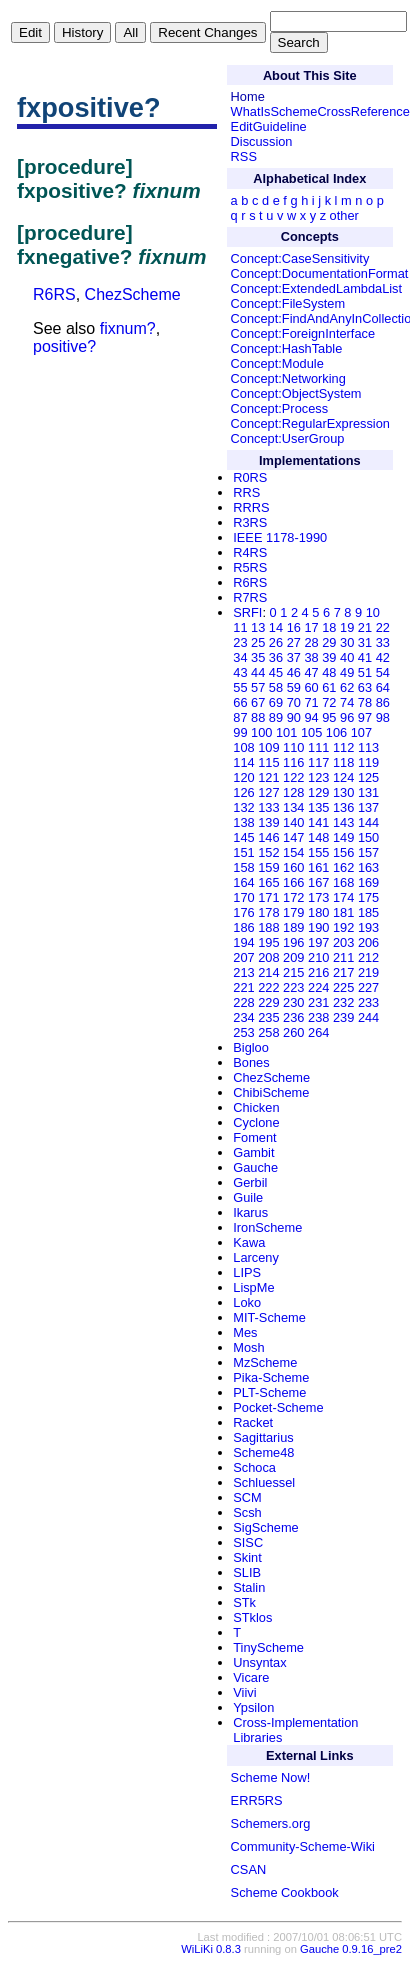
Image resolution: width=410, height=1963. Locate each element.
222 (268, 987)
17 (311, 627)
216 (318, 972)
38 (311, 657)
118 (343, 762)
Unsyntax (259, 1662)
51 (365, 672)
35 (258, 657)
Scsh (247, 1512)
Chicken (256, 1107)
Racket (253, 1422)
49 (347, 672)
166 (293, 882)
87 (240, 717)
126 (243, 792)
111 (318, 747)
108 (243, 747)
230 (293, 1002)
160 (293, 867)
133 (268, 807)
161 (318, 867)
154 (293, 852)
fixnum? (128, 328)
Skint (247, 1557)
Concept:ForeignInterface (303, 333)
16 (294, 627)
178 (268, 912)
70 (294, 702)
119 (368, 762)
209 (293, 957)
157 (368, 852)
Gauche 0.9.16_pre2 (351, 1949)
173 (318, 897)
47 (311, 672)
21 (365, 627)
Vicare (251, 1677)
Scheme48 (263, 1452)
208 (268, 957)
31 (365, 642)
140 (293, 822)
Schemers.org (271, 1823)
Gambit (253, 1152)
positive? (64, 346)
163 (368, 867)
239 (343, 1017)
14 (276, 627)
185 (368, 912)
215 (293, 972)
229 (268, 1002)
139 (268, 822)
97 (365, 717)
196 (293, 942)
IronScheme (267, 1227)
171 (268, 897)
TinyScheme (268, 1647)
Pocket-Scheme (278, 1407)
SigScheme (265, 1527)
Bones (251, 1062)
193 (368, 927)
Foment (254, 1137)
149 (343, 837)
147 (293, 837)
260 (293, 1032)
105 (311, 732)
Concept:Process (279, 408)
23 (240, 642)
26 (276, 642)
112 (343, 747)
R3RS (250, 522)
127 (268, 792)
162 (343, 867)
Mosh (248, 1347)
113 (368, 747)
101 (286, 732)
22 (383, 627)
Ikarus (250, 1212)
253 (243, 1032)
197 (318, 942)
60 (311, 687)
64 (383, 687)
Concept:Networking (288, 378)
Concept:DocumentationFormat (320, 273)
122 (293, 777)
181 (343, 912)
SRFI (247, 612)
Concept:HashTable (287, 348)
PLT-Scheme (269, 1392)
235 (268, 1017)
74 (347, 702)
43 (240, 672)
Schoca (254, 1467)
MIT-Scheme (269, 1317)
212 (368, 957)
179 (293, 912)
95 (329, 717)
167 (318, 882)
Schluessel (264, 1482)
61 (329, 687)
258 (268, 1032)
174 (343, 897)
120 (243, 777)
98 (383, 717)
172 (293, 897)
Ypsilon (253, 1707)
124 (343, 777)
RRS (246, 492)
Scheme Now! (271, 1777)
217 (343, 972)
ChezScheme (133, 294)
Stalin (249, 1587)
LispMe (253, 1287)
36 (276, 657)
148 (318, 837)
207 (243, 957)
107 (361, 732)
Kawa (249, 1242)
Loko (247, 1302)
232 (343, 1002)
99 (240, 732)
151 (243, 852)
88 (258, 717)
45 (276, 672)
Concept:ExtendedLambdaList (316, 288)
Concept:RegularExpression (310, 423)
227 (368, 987)
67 (258, 702)
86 (383, 702)
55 (240, 687)
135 (318, 807)
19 (347, 627)
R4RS (250, 552)
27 (294, 642)
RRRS (251, 507)
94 (311, 717)
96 (347, 717)
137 (368, 807)
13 (258, 627)
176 (243, 912)
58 (276, 687)
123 (318, 777)
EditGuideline (269, 126)
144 (368, 822)
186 (243, 927)
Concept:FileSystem (288, 303)
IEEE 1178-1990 (280, 537)
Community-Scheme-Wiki (303, 1846)
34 (240, 657)
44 (258, 672)
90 (294, 717)
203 (343, 942)
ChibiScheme (271, 1092)
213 (243, 972)
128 (293, 792)
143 (343, 822)
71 (311, 702)
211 (343, 957)
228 (243, 1002)
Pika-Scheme (271, 1377)
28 (311, 642)
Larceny (256, 1257)
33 (383, 642)
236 (293, 1017)
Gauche (255, 1167)
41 (365, 657)
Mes (245, 1332)
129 (318, 792)
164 (243, 882)
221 (243, 987)
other (344, 215)
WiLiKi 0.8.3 (211, 1949)
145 (243, 837)
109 (268, 747)
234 (243, 1017)
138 (243, 822)
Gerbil (250, 1182)
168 (343, 882)
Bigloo (251, 1047)
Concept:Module (277, 363)
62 (347, 687)
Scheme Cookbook (285, 1892)
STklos (252, 1617)
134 (293, 807)
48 (329, 672)
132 (243, 807)
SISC (248, 1542)
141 (318, 822)
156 (343, 852)
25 (258, 642)
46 (294, 672)
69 (276, 702)
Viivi (244, 1692)
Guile (248, 1197)
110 (293, 747)
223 (293, 987)
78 (365, 702)
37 (294, 657)
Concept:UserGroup (288, 438)
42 (383, 657)
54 (383, 672)
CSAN (249, 1869)
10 (373, 612)
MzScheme (265, 1362)
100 (261, 732)
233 (368, 1002)
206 (368, 942)
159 (268, 867)
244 (368, 1017)
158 (243, 867)
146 (268, 837)
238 (318, 1017)
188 (268, 927)
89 (276, 717)
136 (343, 807)
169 (368, 882)
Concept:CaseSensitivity (300, 258)
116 (293, 762)
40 (347, 657)
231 (318, 1002)
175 (368, 897)
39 (329, 657)
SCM (247, 1497)
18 (329, 627)
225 (343, 987)
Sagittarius (263, 1437)
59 (294, 687)
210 (318, 957)
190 (318, 927)
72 (329, 702)
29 (329, 642)
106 (336, 732)
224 (318, 987)
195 (268, 942)
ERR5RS (257, 1800)
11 (240, 627)
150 (368, 837)
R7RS (250, 597)
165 (268, 882)
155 (318, 852)
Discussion (262, 141)
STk (244, 1602)
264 (318, 1032)
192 (343, 927)
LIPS (247, 1272)
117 (318, 762)
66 (240, 702)
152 (268, 852)
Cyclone (256, 1122)
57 (258, 687)
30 (347, 642)
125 (368, 777)
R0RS (250, 477)
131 (368, 792)
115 (268, 762)
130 (343, 792)
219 (368, 972)
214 (268, 972)
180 (318, 912)
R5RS (250, 567)
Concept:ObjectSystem (296, 393)
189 (293, 927)
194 (243, 942)
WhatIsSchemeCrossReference (320, 111)
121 (268, 777)
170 (243, 897)
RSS (244, 156)
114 (243, 762)
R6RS (54, 294)
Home (248, 96)
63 (365, 687)
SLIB (247, 1572)
